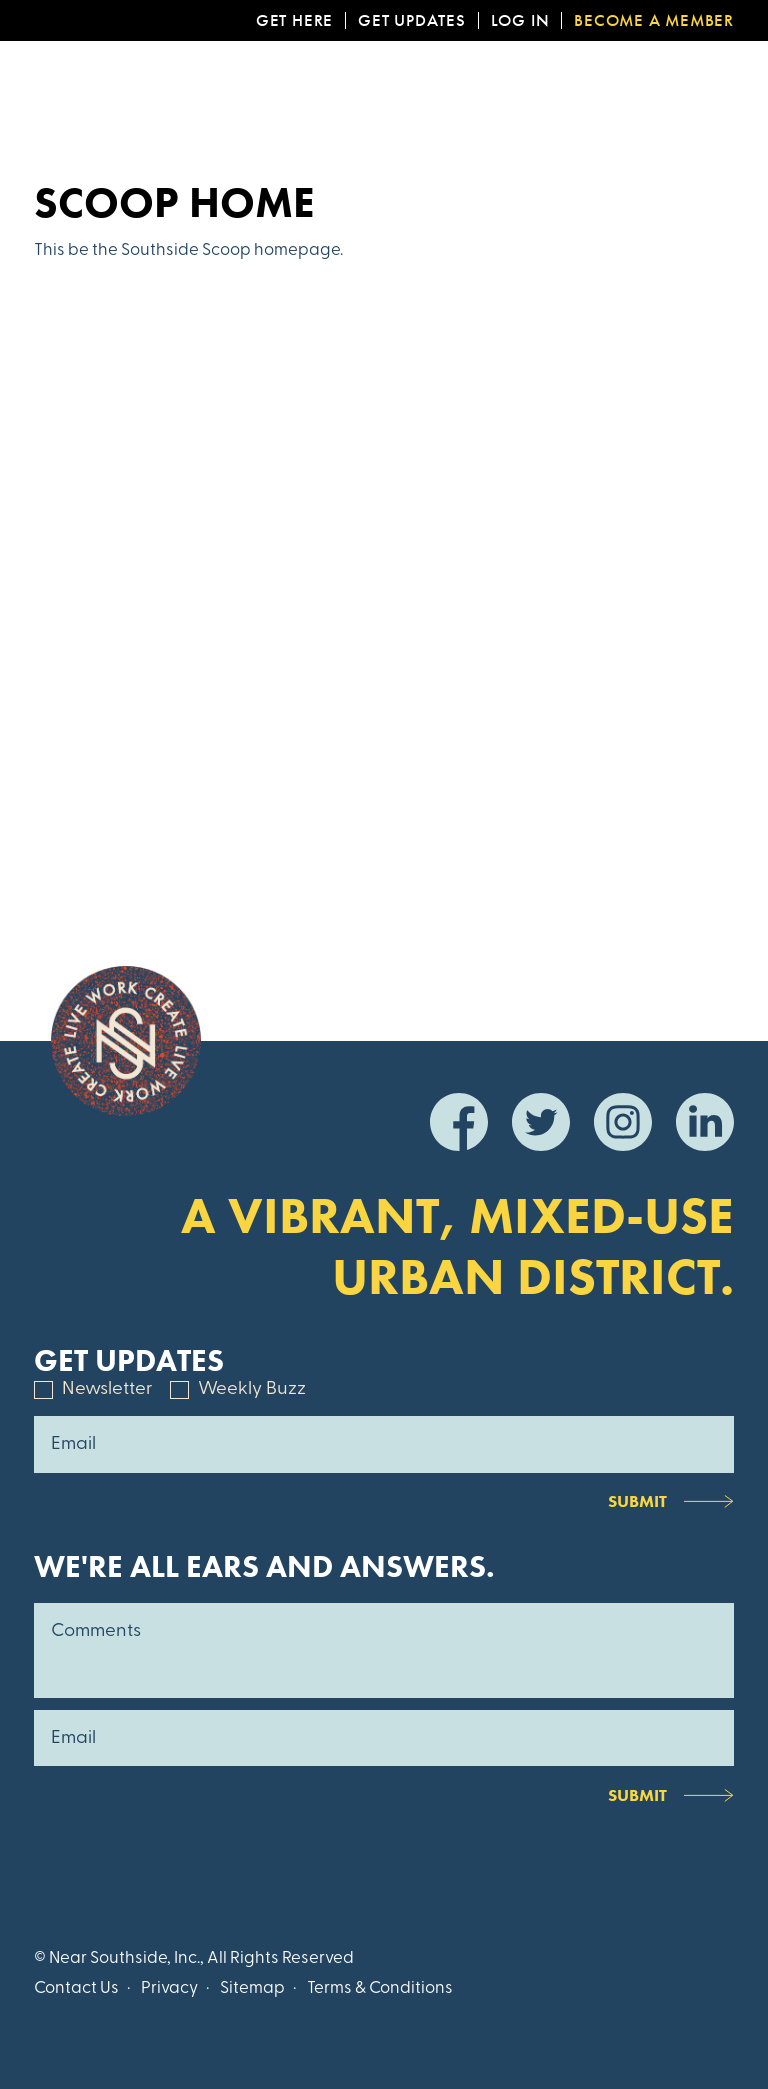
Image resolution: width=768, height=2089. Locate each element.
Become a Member (654, 20)
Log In (520, 20)
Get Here (294, 20)
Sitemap (252, 1988)
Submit (637, 1501)
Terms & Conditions (380, 1988)
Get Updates (412, 20)
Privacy (169, 1988)
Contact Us (76, 1988)
